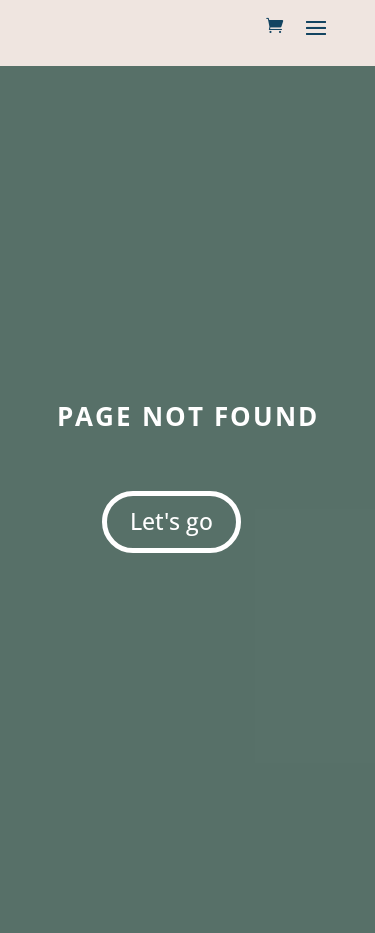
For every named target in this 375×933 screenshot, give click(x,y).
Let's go (171, 521)
